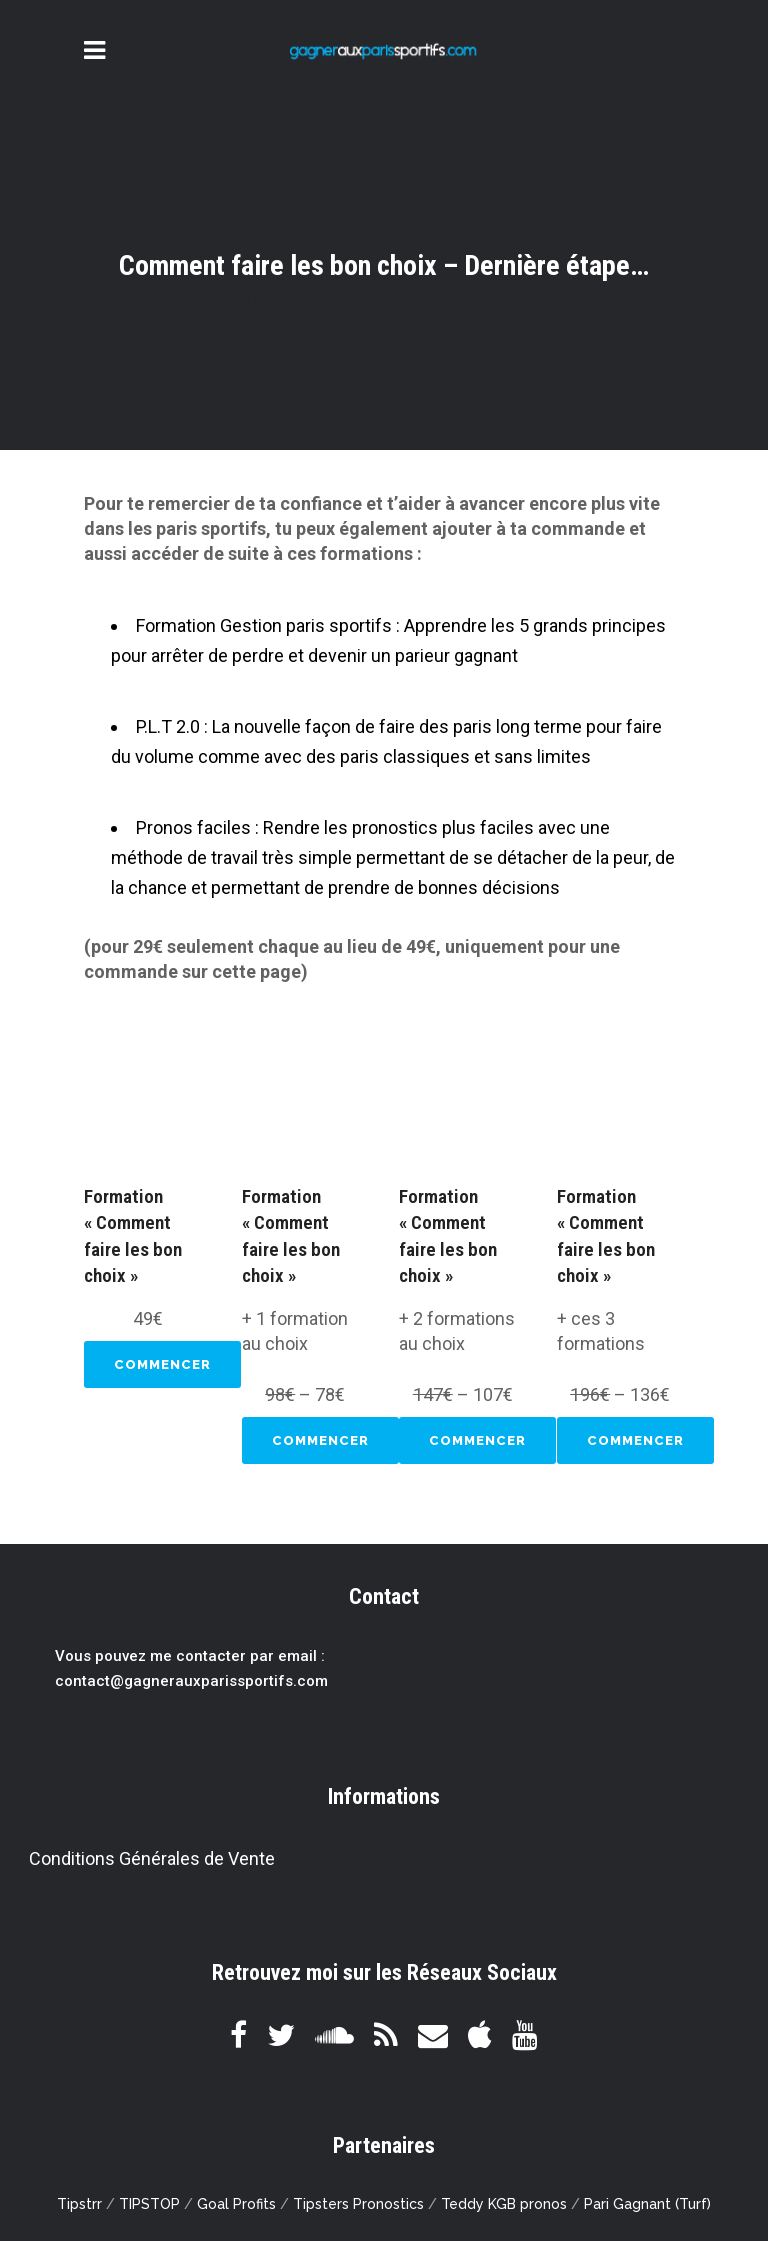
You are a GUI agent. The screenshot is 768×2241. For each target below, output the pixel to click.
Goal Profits (236, 2204)
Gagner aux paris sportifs (222, 299)
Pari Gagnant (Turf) (647, 2204)
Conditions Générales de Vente (152, 1858)
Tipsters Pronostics (358, 2204)
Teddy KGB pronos (504, 2204)
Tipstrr (79, 2204)
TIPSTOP (149, 2204)
